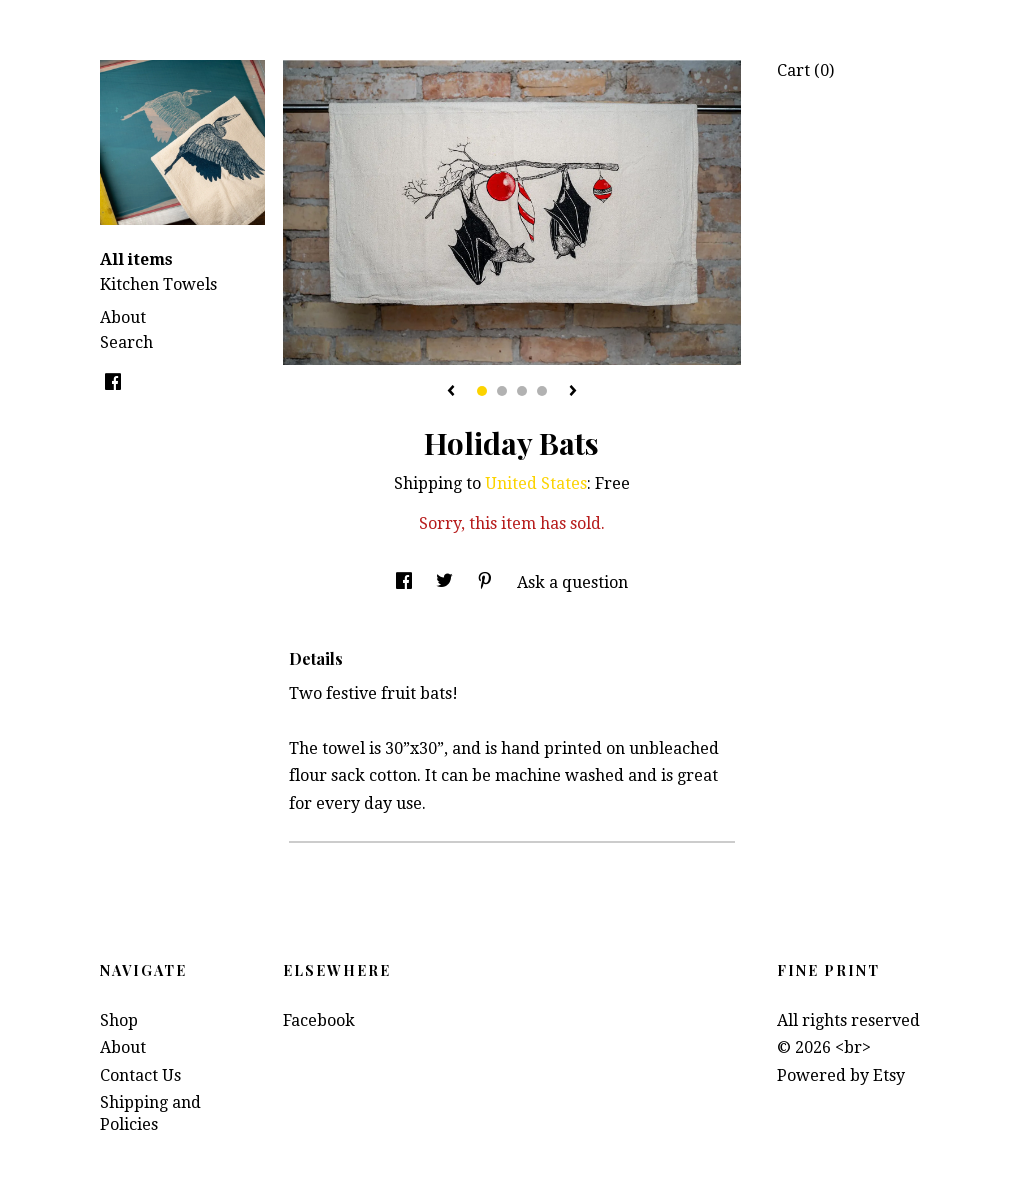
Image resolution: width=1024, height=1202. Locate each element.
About (123, 317)
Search (126, 342)
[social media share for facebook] (406, 582)
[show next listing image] (573, 392)
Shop (119, 1020)
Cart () (805, 70)
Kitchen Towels (158, 284)
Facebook (319, 1020)
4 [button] (542, 391)
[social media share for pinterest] (487, 582)
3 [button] (522, 391)
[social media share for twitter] (446, 582)
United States (536, 483)
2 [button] (502, 391)
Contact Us (140, 1075)
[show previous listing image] (451, 392)
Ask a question (572, 582)
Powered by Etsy (841, 1075)
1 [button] (482, 391)
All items (136, 259)
